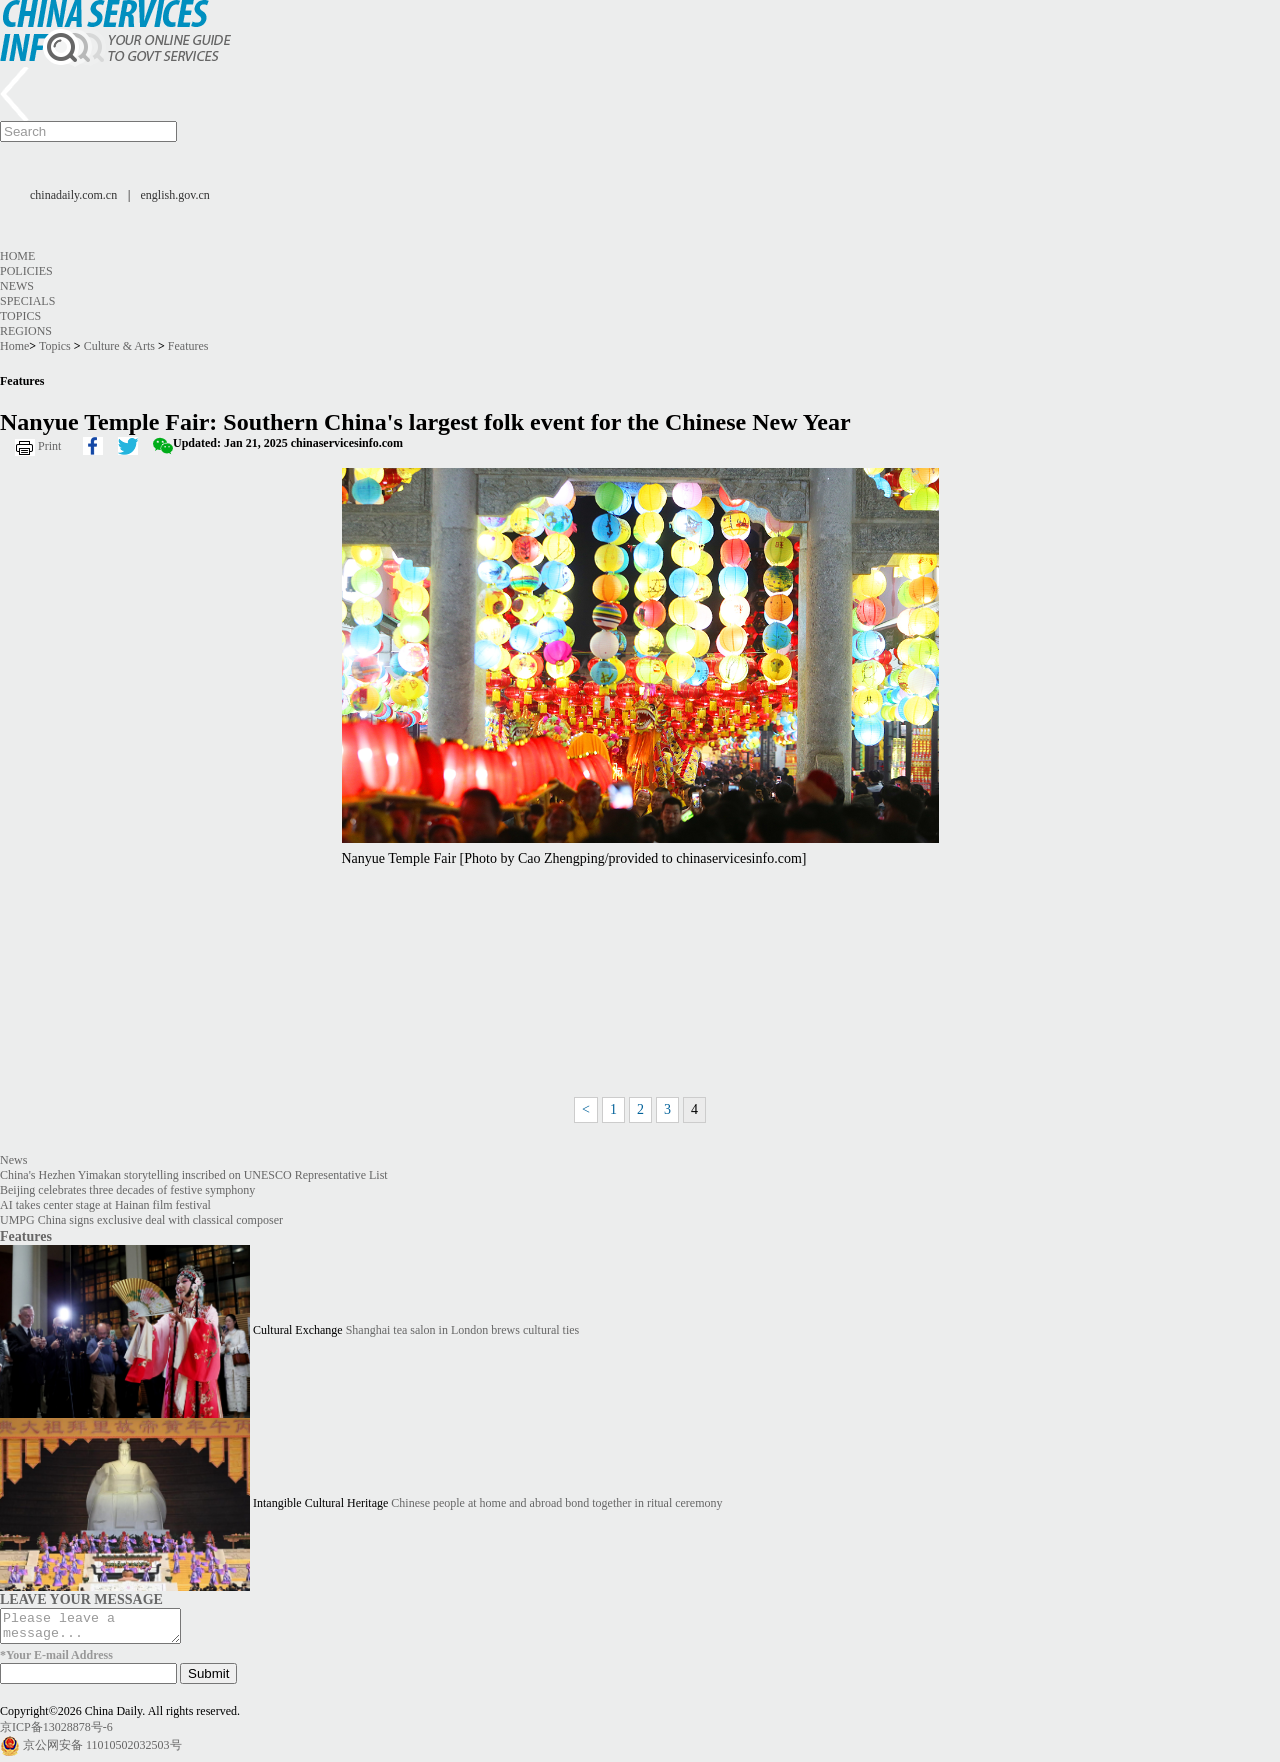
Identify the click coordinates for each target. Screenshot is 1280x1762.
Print (49, 446)
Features (188, 346)
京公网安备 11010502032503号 (102, 1751)
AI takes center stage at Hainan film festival (105, 1205)
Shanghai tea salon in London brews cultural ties (463, 1330)
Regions (26, 331)
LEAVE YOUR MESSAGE (81, 1599)
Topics (20, 316)
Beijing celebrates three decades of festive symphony (127, 1190)
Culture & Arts (119, 346)
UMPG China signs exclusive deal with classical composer (141, 1220)
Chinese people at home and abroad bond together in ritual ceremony (556, 1503)
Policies (26, 271)
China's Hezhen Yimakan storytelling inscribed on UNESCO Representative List (194, 1175)
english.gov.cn (175, 195)
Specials (27, 301)
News (17, 286)
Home (17, 256)
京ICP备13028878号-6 (56, 1733)
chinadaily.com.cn (73, 195)
